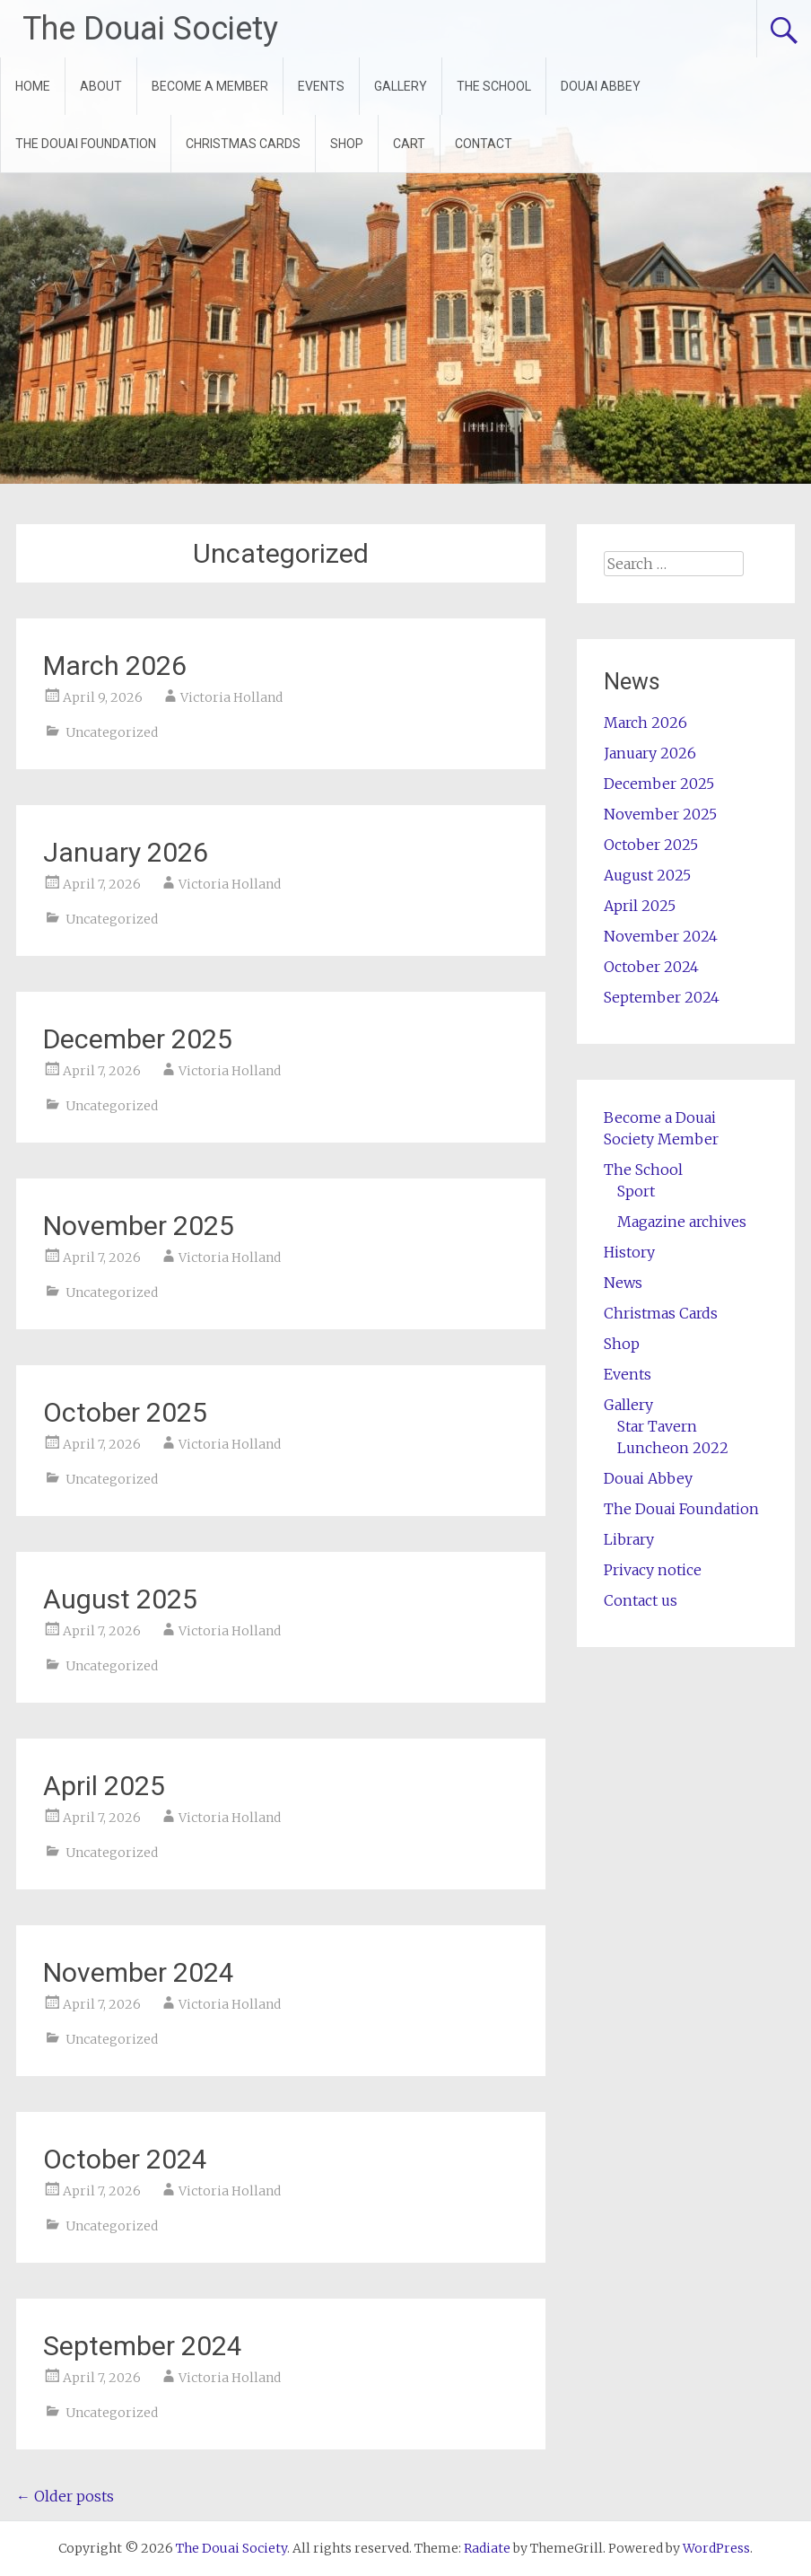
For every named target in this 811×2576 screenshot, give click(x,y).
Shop (622, 1344)
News (623, 1283)
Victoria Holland (231, 697)
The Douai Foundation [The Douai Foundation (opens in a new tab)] (681, 1509)
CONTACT (483, 143)
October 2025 (125, 1412)
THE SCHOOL (494, 86)
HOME (32, 86)
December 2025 (137, 1039)
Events (627, 1374)
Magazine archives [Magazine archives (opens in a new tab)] (681, 1222)
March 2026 (115, 665)
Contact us (640, 1600)
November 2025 (138, 1225)
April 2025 (104, 1785)
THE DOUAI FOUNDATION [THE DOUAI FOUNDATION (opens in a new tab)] (85, 143)
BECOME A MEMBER (210, 86)
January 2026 (125, 852)
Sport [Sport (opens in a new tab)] (636, 1191)
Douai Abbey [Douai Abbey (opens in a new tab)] (648, 1478)
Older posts (65, 2496)
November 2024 (138, 1972)
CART (409, 143)
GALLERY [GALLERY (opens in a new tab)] (400, 86)
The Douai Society (150, 29)
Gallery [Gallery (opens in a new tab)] (628, 1405)
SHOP (346, 143)
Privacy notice (653, 1570)
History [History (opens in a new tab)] (629, 1252)
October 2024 (125, 2159)
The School (643, 1169)
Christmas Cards (661, 1313)
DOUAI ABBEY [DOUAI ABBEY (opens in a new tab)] (601, 86)
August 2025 (120, 1599)
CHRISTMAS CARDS (243, 143)
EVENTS (321, 86)
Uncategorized (111, 732)
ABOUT (101, 86)
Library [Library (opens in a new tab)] (629, 1539)
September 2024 (142, 2345)
